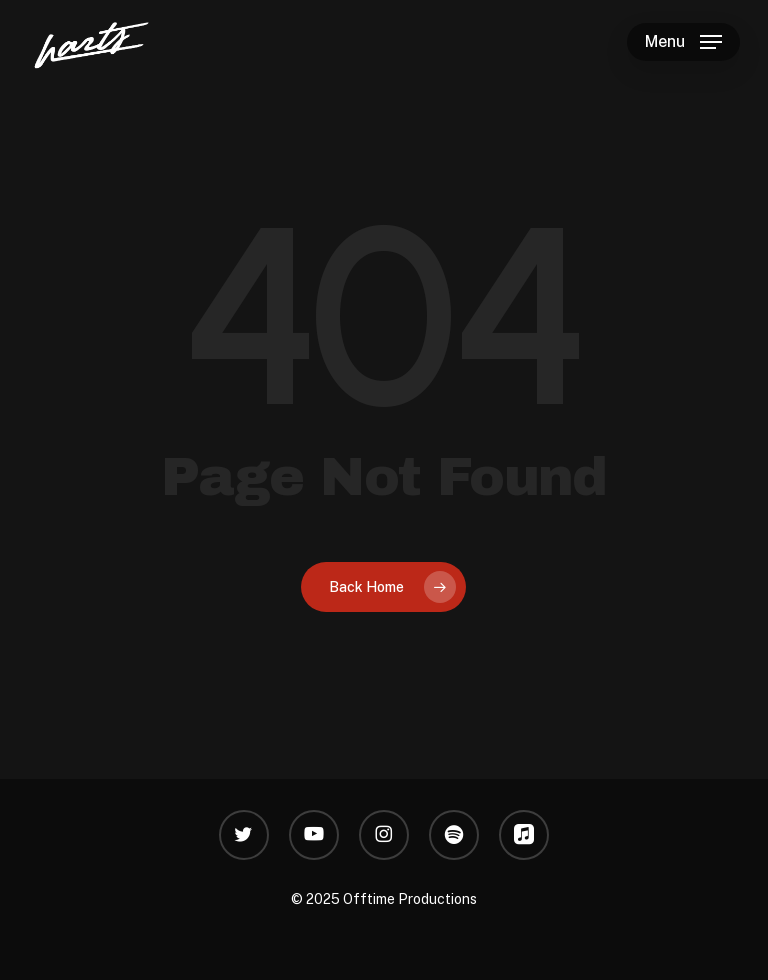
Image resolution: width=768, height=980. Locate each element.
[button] (683, 42)
